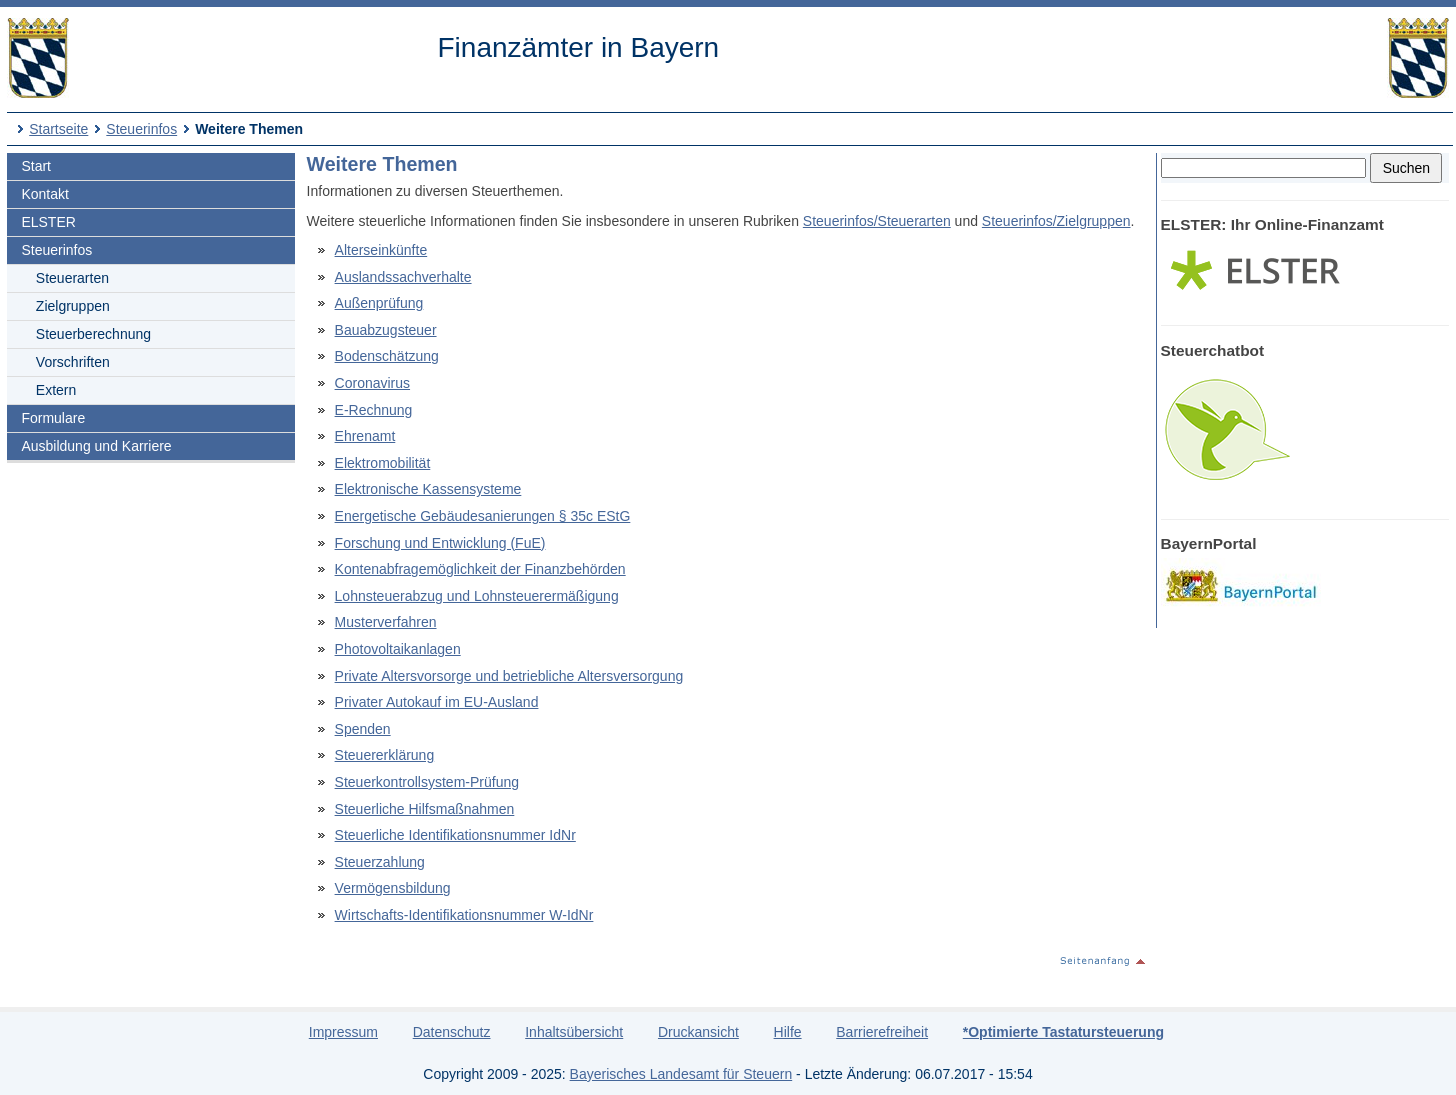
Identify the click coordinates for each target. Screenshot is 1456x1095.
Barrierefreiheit (882, 1032)
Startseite (58, 129)
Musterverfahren (386, 622)
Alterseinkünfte (381, 250)
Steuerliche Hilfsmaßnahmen (425, 809)
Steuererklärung (385, 755)
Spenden (363, 729)
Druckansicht (698, 1032)
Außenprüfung (379, 303)
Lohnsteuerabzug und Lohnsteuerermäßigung (477, 596)
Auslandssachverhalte (403, 277)
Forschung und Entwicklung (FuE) (440, 543)
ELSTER (48, 222)
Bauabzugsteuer (386, 330)
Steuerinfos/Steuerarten (877, 221)
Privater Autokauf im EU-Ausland (437, 702)
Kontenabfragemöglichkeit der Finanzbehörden (480, 569)
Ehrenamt (365, 436)
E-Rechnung (374, 410)
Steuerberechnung (93, 334)
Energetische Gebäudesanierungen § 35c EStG (483, 516)
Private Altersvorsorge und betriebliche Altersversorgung (509, 676)
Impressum (343, 1032)
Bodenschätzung (387, 356)
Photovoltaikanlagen (398, 649)
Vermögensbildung (393, 888)
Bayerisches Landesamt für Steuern (681, 1074)
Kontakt (44, 194)
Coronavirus (372, 383)
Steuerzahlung (380, 862)
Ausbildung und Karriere (96, 446)
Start (36, 166)
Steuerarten (72, 278)
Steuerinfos (141, 129)
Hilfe (788, 1032)
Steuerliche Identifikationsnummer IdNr (455, 835)
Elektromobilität (383, 463)
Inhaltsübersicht (574, 1032)
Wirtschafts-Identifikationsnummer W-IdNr (464, 915)
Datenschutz (452, 1032)
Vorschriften (73, 362)
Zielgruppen (73, 306)
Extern (56, 390)
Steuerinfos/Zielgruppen (1056, 221)
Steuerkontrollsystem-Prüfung (427, 782)
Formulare (53, 418)
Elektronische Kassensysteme (428, 489)
